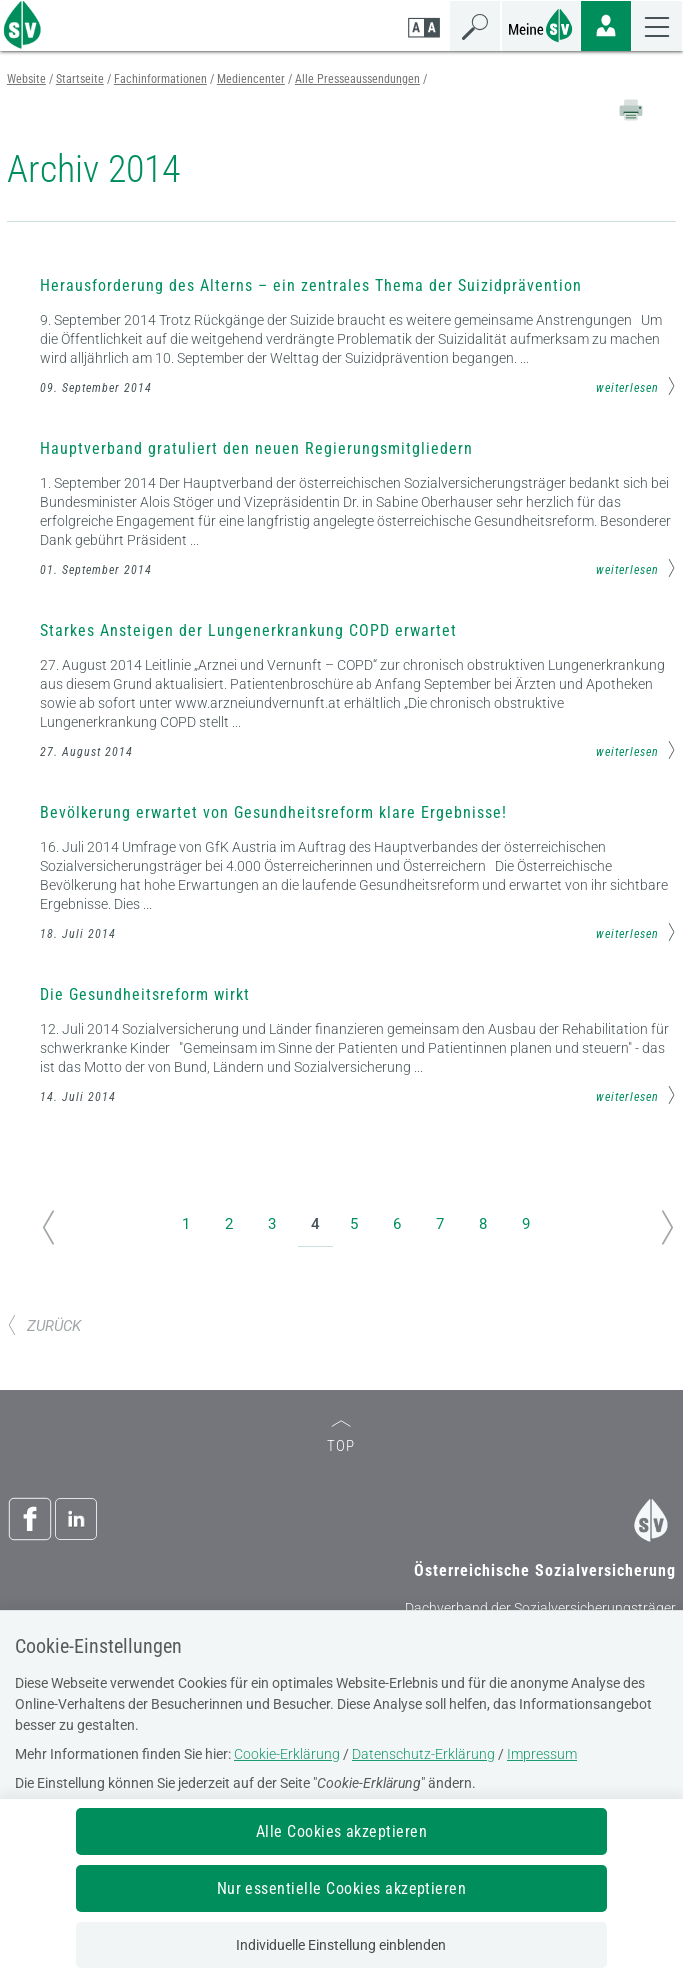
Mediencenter (251, 79)
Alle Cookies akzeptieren (342, 1831)
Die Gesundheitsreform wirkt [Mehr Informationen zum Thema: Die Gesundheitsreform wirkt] (145, 994)
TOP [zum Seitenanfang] (341, 1437)
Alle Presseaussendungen (357, 79)
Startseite (80, 79)
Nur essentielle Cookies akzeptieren (342, 1888)
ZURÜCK (44, 1326)
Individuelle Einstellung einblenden (341, 1945)
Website (26, 79)
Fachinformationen (160, 79)
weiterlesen (636, 386)
